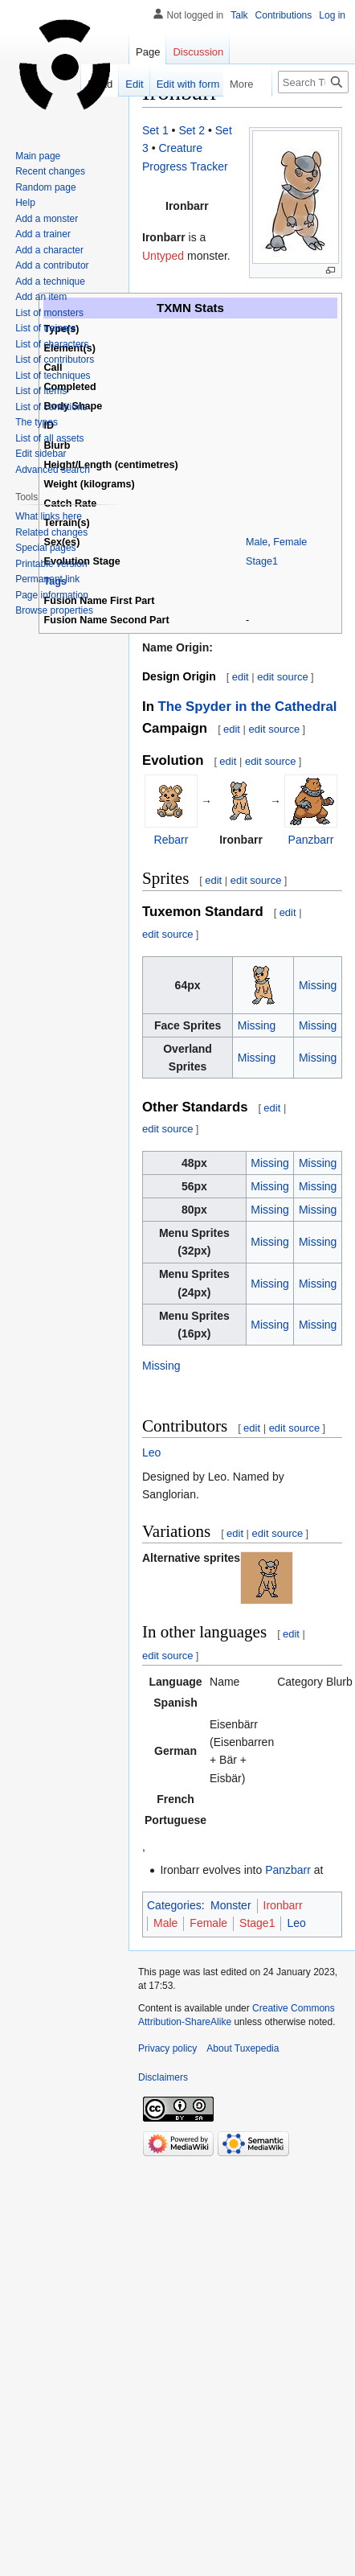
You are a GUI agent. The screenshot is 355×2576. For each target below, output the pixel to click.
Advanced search (52, 469)
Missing (318, 985)
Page (148, 52)
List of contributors (54, 359)
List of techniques (52, 375)
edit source (282, 677)
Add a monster (46, 218)
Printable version (51, 563)
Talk (239, 15)
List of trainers (45, 328)
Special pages (45, 547)
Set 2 (191, 130)
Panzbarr (311, 839)
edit (240, 677)
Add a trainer (43, 234)
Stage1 (262, 561)
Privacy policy (167, 2048)
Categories (174, 1905)
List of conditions (51, 407)
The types (36, 422)
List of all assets (49, 438)
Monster (230, 1905)
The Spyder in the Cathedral (247, 706)
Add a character (49, 250)
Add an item (41, 296)
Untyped (163, 255)
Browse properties (54, 610)
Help (25, 202)
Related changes (51, 532)
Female (290, 542)
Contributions (283, 15)
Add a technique (50, 281)
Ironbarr (283, 1905)
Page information (51, 595)
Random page (45, 187)
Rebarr (171, 839)
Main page (37, 156)
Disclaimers (163, 2077)
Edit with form (174, 84)
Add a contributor (51, 265)
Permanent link (47, 579)
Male (256, 542)
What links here (48, 516)
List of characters (51, 344)
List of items (41, 390)
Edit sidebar (40, 453)
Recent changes (50, 171)
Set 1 (155, 130)
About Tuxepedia (242, 2048)
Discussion (198, 52)
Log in (332, 15)
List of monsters (49, 312)
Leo (151, 1452)
